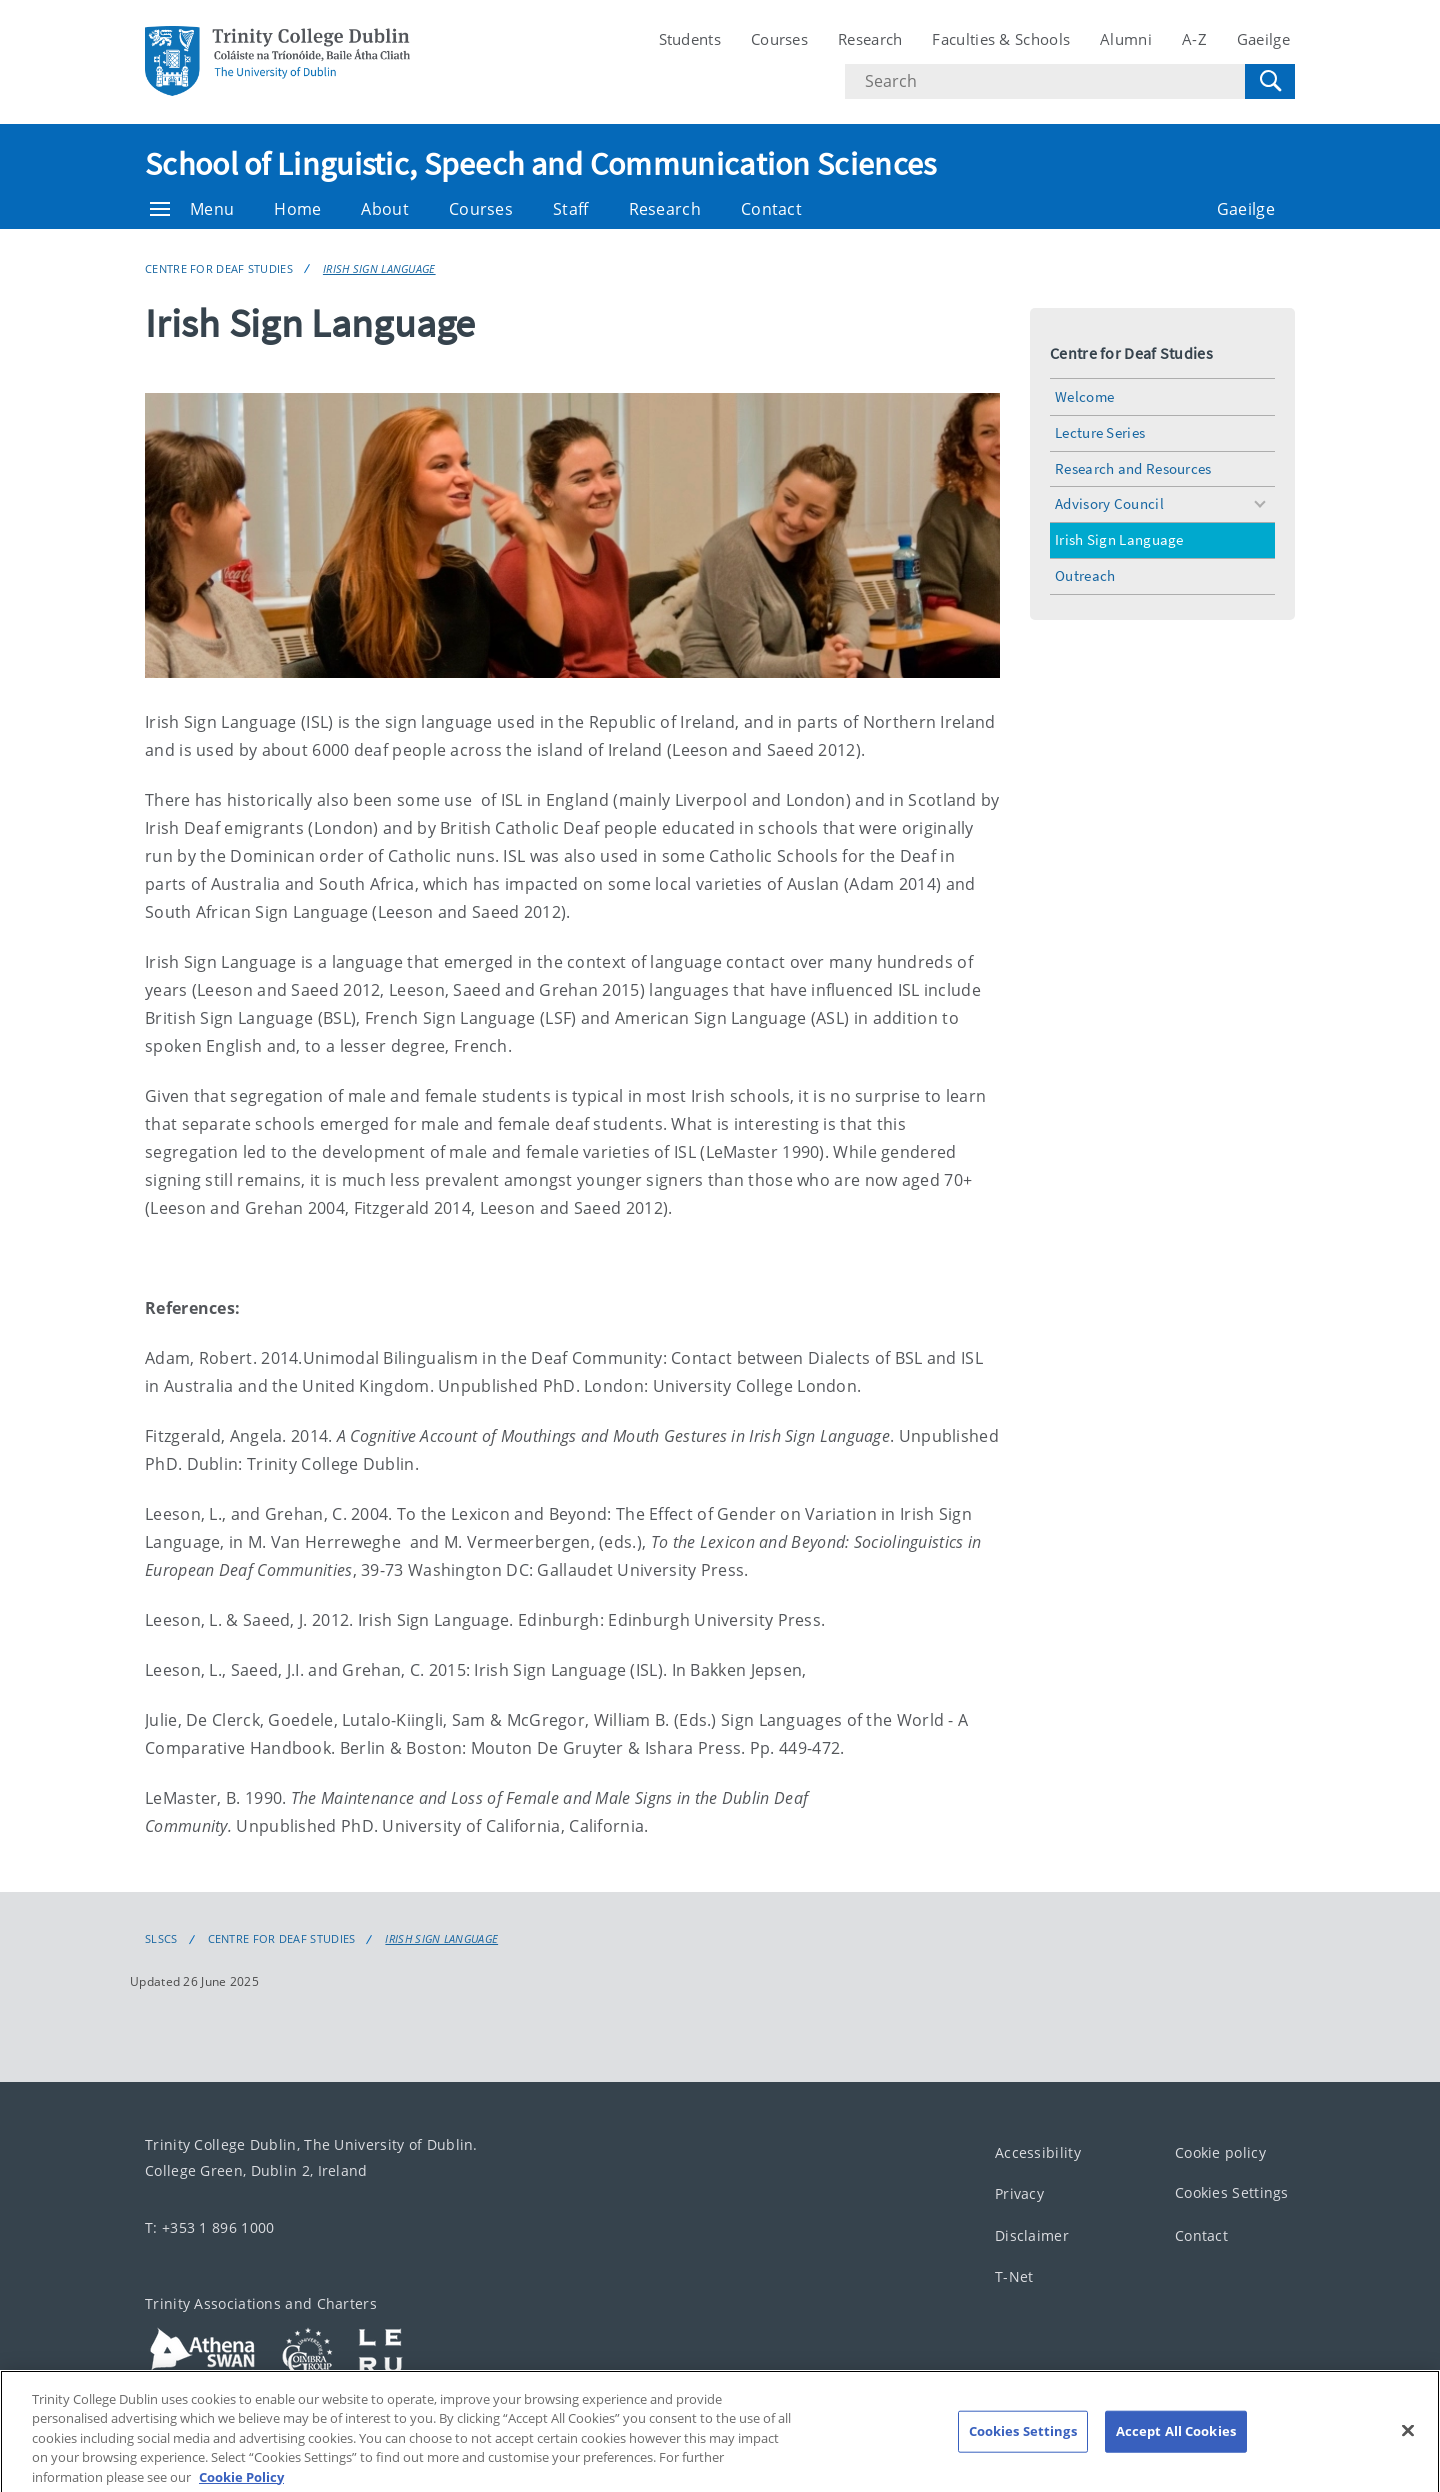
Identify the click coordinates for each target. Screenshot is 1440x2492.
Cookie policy (1220, 2152)
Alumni (1126, 39)
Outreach (1085, 575)
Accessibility (1038, 2152)
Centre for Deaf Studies (219, 268)
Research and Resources (1133, 468)
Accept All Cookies (1176, 2450)
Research (870, 39)
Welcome (1084, 396)
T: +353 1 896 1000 (209, 2227)
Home (297, 209)
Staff (571, 209)
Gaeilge (1263, 39)
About (385, 209)
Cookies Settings (1232, 2193)
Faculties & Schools (1001, 39)
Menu (192, 209)
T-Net (1014, 2277)
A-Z (1194, 39)
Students (690, 39)
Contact (771, 209)
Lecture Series (1100, 432)
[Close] (1408, 2450)
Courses (779, 39)
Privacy (1019, 2194)
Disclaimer (1032, 2235)
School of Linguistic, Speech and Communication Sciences (541, 164)
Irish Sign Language (379, 268)
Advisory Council (1109, 503)
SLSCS (161, 1939)
